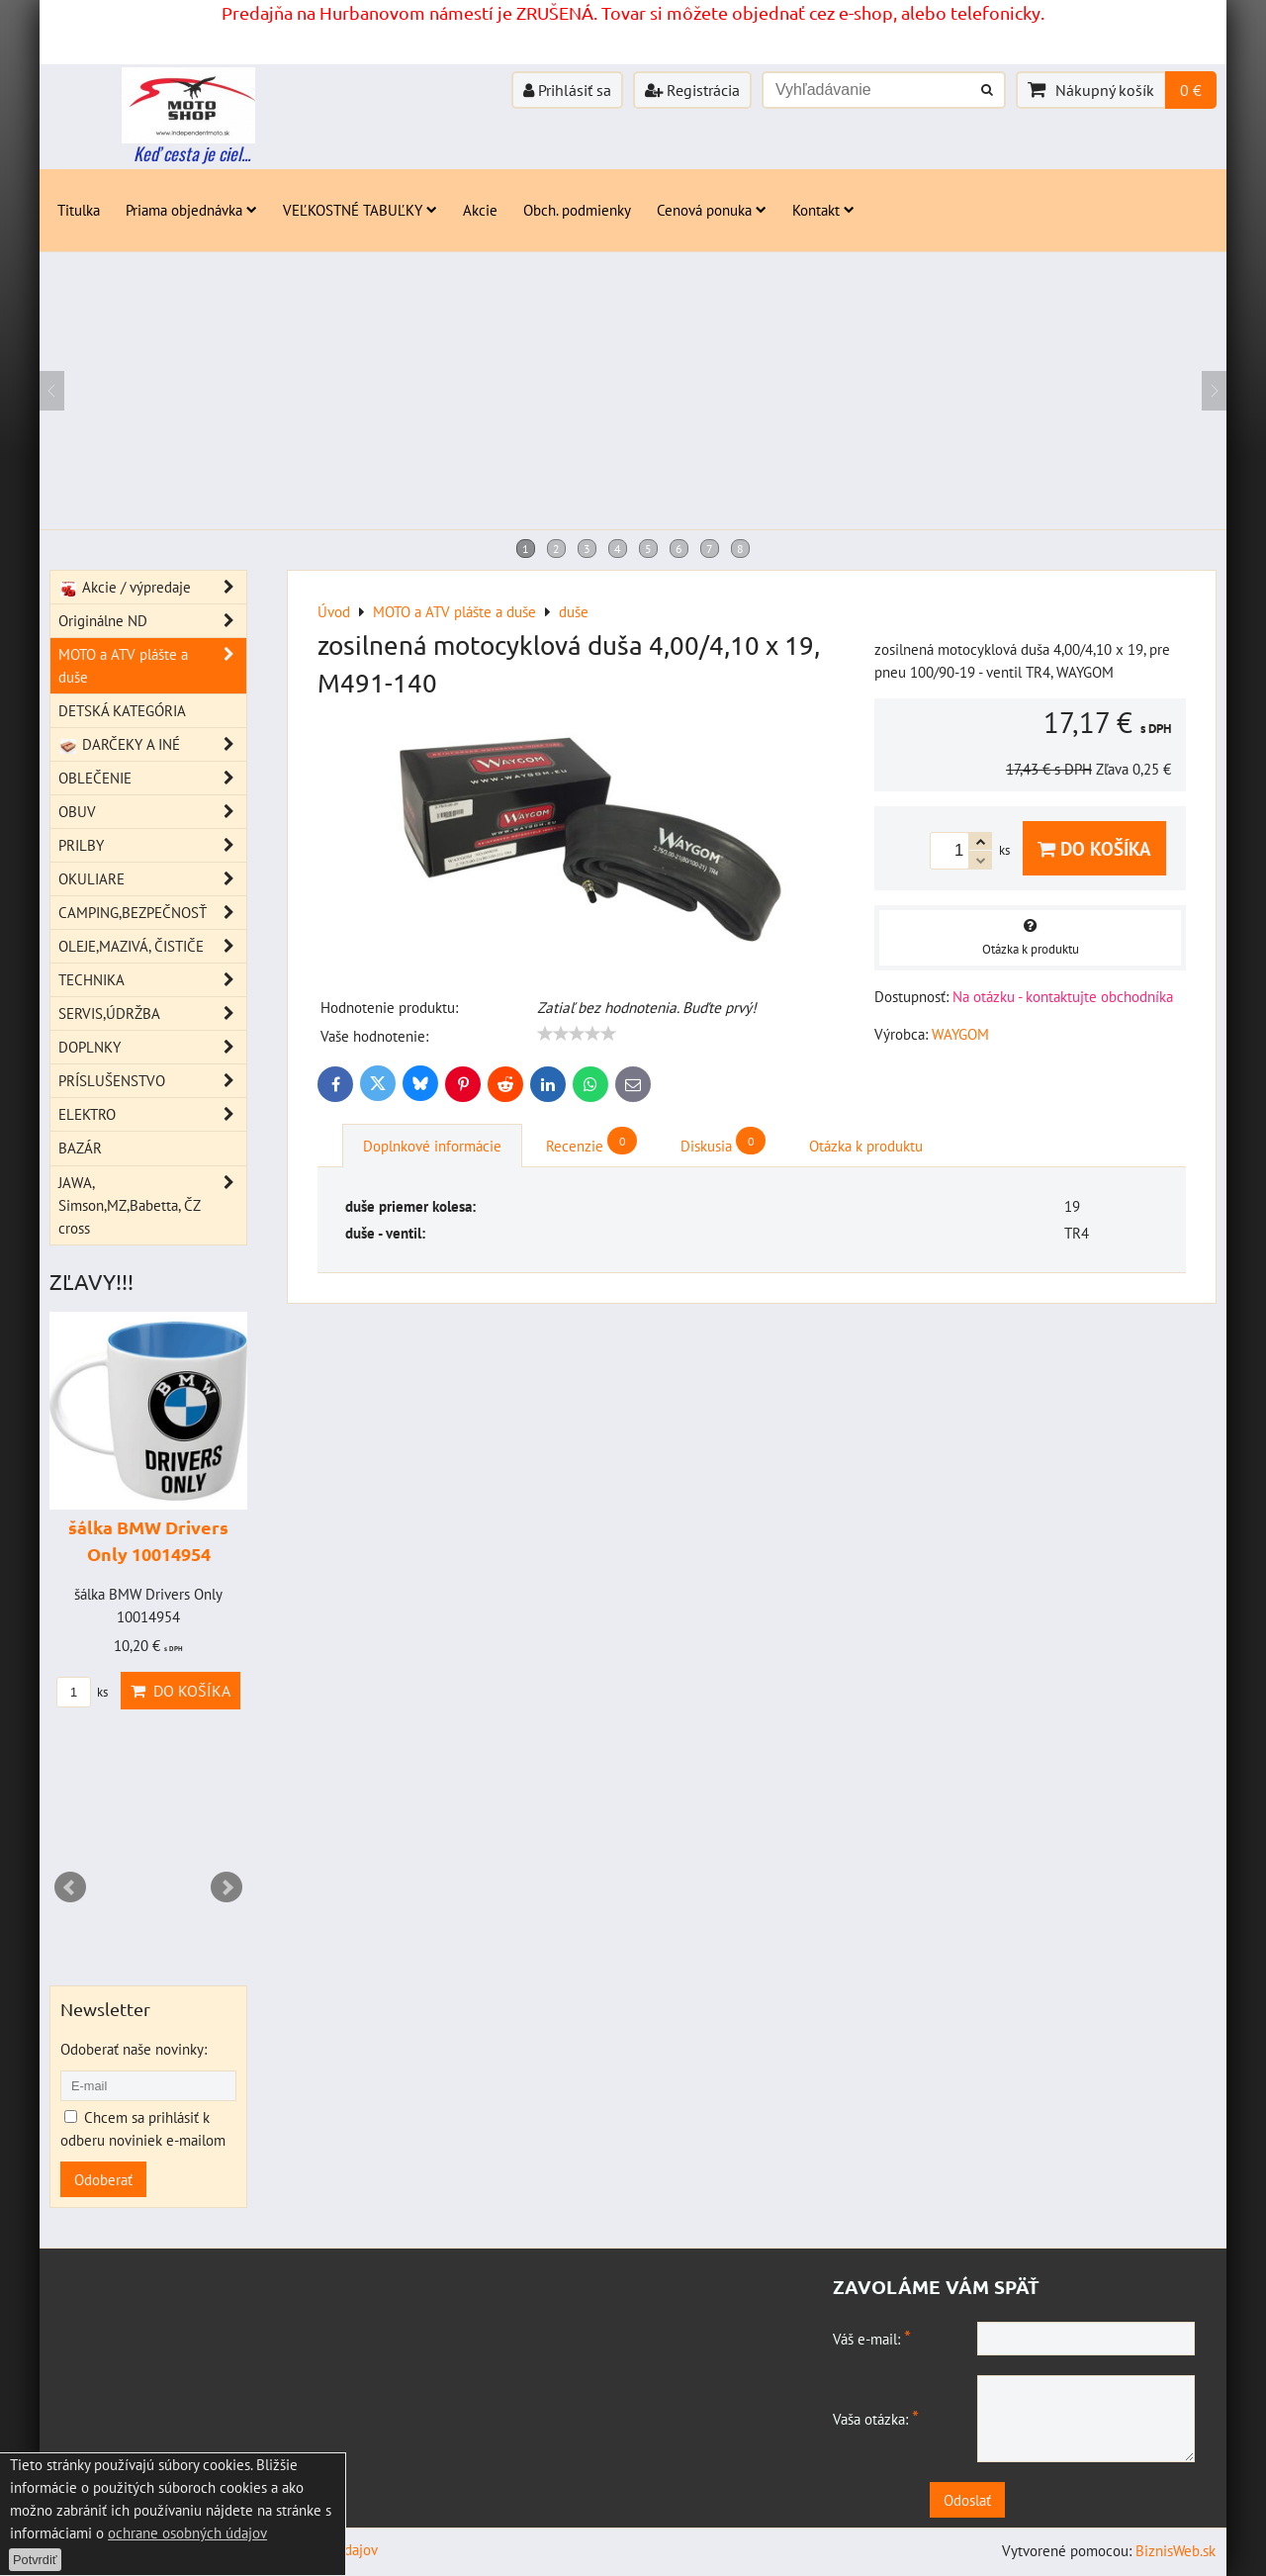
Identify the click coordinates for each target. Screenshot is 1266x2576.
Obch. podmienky (577, 210)
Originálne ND (152, 620)
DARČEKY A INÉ (152, 744)
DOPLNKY (152, 1047)
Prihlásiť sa (567, 90)
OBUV (152, 811)
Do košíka (1094, 848)
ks (82, 1692)
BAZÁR (80, 1147)
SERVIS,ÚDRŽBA (152, 1013)
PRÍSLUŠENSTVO (152, 1080)
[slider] (576, 1034)
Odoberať (103, 2179)
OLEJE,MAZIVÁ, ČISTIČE (152, 946)
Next (226, 1887)
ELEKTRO (152, 1114)
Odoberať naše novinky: (133, 2049)
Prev (70, 1887)
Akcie (480, 210)
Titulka (78, 210)
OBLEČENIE (152, 778)
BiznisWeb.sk (1175, 2550)
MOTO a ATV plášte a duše (152, 665)
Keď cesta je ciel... (192, 153)
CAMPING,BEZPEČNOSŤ (152, 912)
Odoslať (1018, 2500)
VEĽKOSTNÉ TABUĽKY (360, 210)
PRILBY (152, 845)
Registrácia (692, 90)
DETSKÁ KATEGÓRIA (122, 710)
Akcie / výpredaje (152, 587)
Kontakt (823, 210)
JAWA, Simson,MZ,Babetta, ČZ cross (152, 1205)
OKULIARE (152, 879)
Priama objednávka (191, 210)
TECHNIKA (152, 980)
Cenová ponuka (712, 210)
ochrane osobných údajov (187, 2532)
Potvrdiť (35, 2559)
